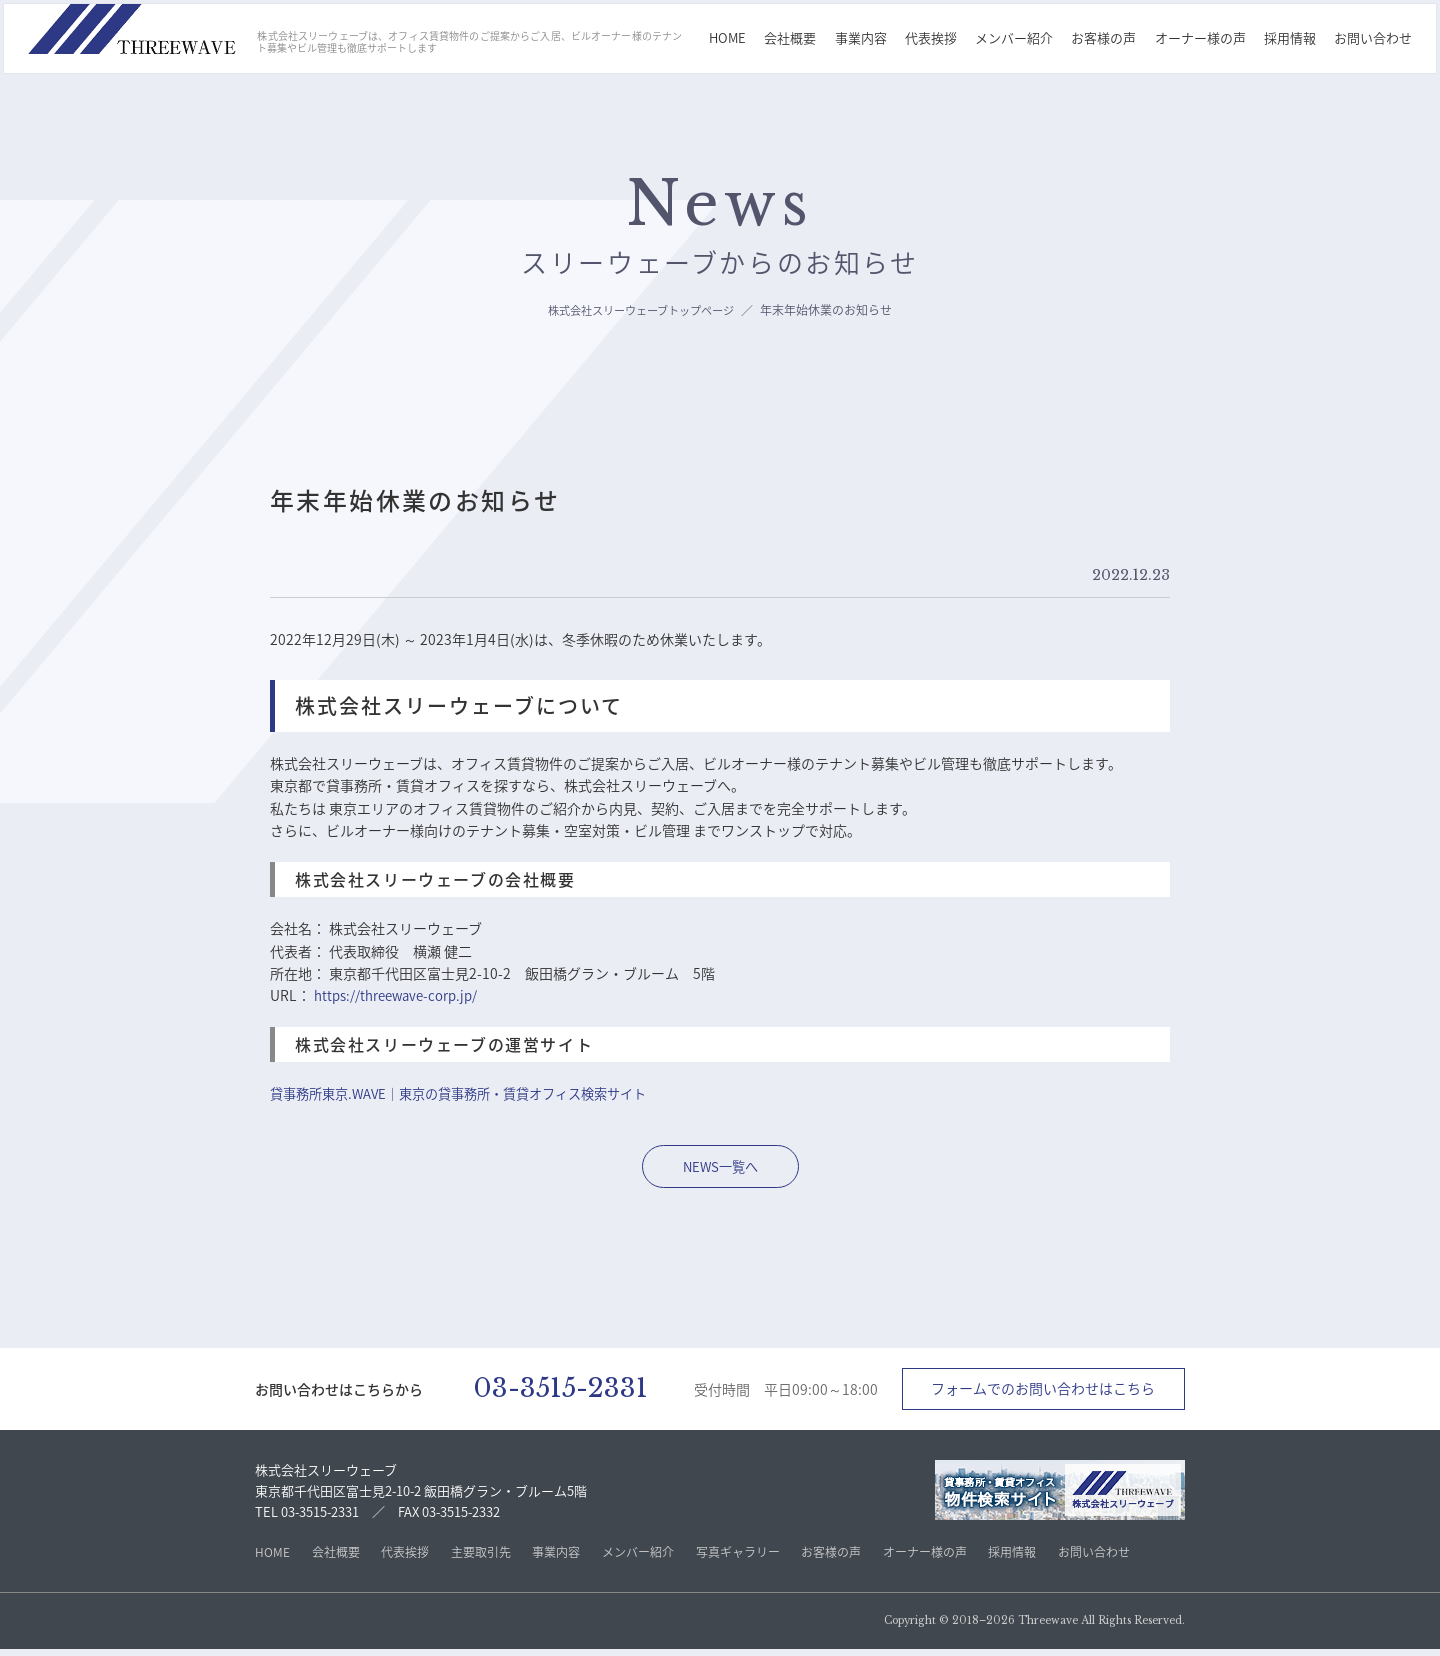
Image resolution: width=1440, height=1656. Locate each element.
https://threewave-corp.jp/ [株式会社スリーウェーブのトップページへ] (399, 995)
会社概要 (793, 38)
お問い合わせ (1376, 38)
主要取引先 (481, 1559)
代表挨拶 (934, 38)
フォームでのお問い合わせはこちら (1043, 1392)
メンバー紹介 (1017, 38)
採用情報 (1293, 38)
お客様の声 (1106, 38)
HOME (730, 38)
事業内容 (864, 38)
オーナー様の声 (1203, 38)
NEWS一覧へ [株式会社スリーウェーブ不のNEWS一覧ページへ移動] (720, 1167)
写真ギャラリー (738, 1559)
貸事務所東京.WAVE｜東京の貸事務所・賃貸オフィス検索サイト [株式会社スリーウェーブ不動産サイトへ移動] (472, 1093)
